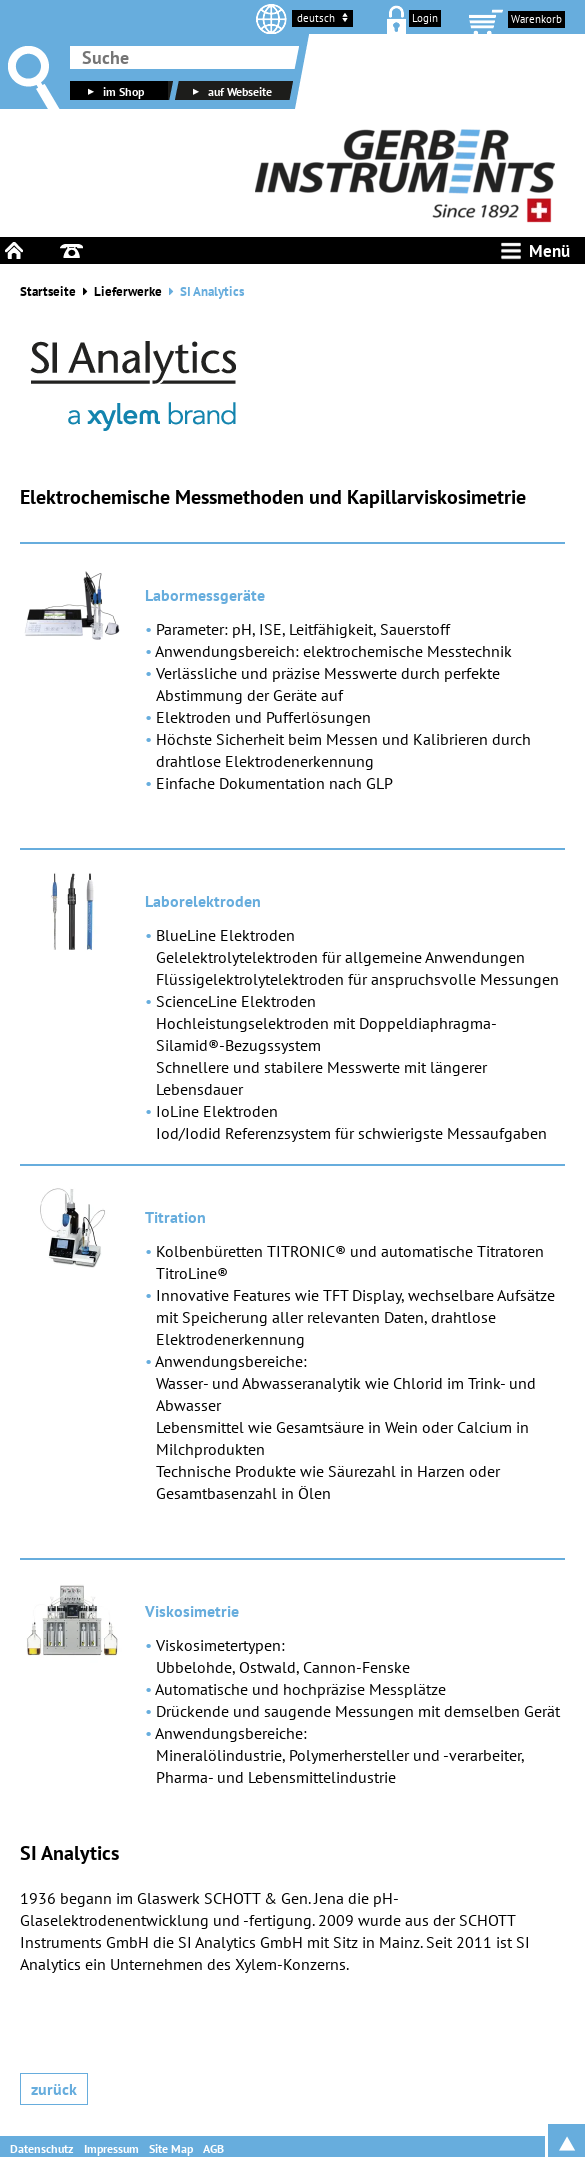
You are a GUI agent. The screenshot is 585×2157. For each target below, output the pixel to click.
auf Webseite (230, 91)
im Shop (113, 91)
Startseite (48, 291)
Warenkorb (536, 19)
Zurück (54, 2089)
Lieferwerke (128, 291)
